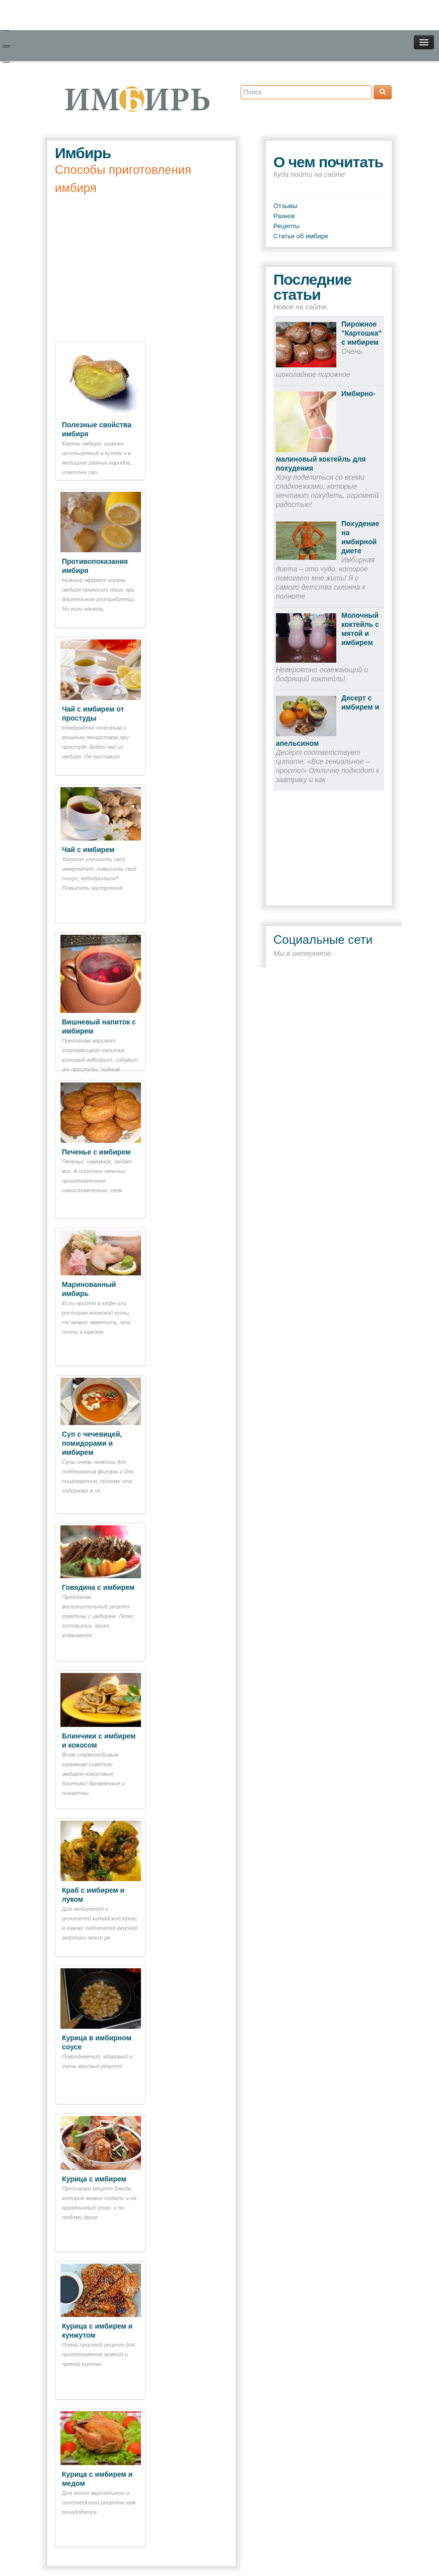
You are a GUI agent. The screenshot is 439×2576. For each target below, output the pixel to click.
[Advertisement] (141, 267)
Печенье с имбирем (96, 1152)
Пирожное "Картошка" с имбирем (361, 333)
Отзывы (285, 206)
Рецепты (286, 226)
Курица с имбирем (94, 2179)
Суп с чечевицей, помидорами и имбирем (92, 1443)
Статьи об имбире (300, 236)
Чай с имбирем (88, 850)
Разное (284, 216)
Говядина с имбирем (98, 1587)
